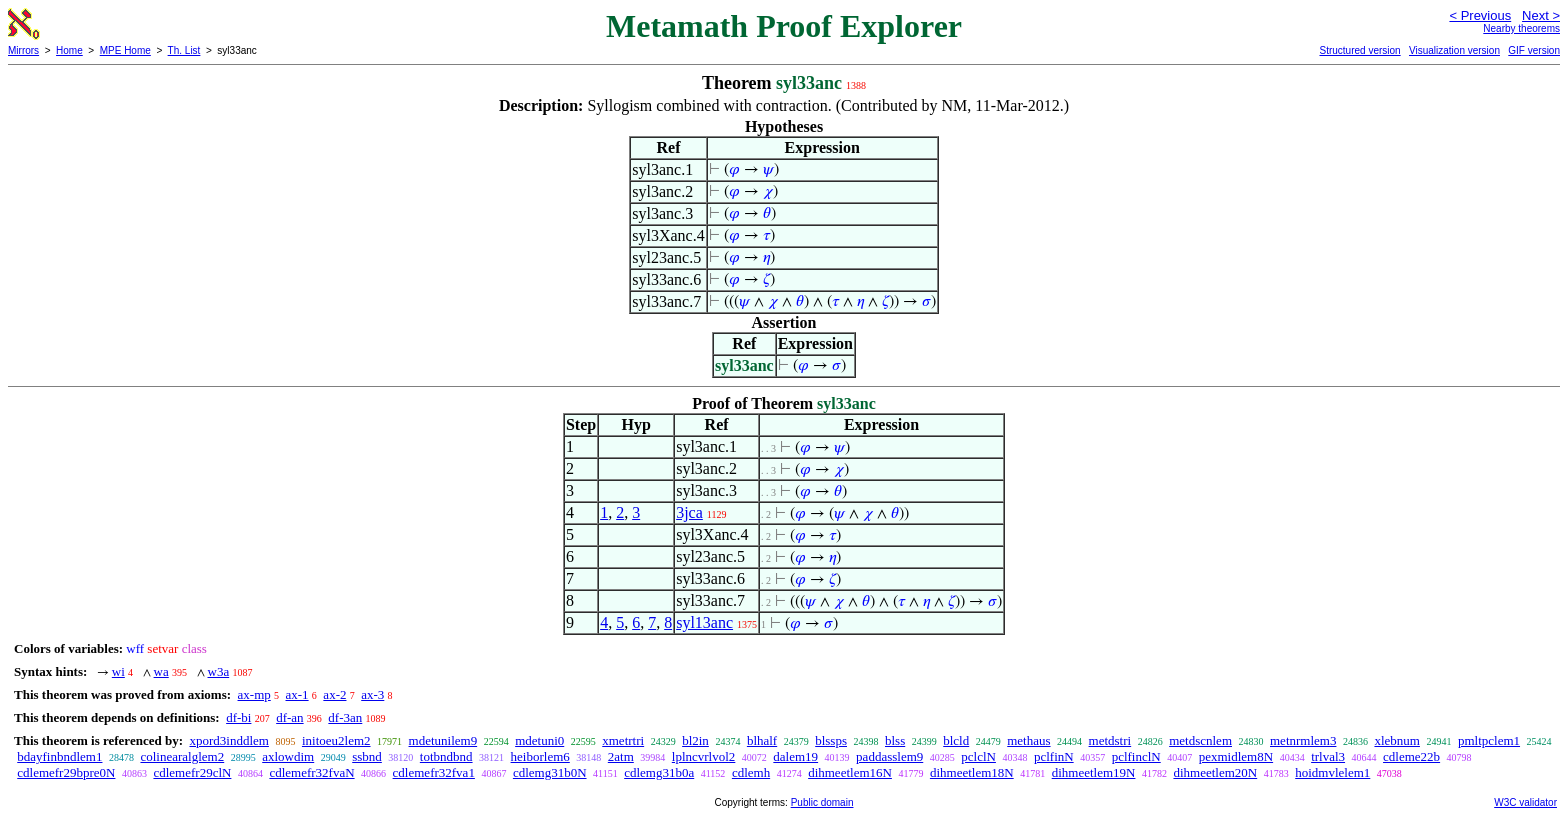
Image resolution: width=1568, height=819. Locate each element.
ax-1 (297, 694)
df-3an (345, 717)
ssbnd (367, 756)
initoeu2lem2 (336, 740)
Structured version (1359, 50)
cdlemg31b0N (550, 772)
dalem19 (795, 756)
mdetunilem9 (443, 740)
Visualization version (1454, 50)
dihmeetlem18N (972, 772)
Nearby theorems (1521, 28)
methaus (1028, 740)
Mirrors (23, 50)
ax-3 (372, 694)
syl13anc (704, 622)
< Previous (1480, 15)
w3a (219, 671)
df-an (289, 717)
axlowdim (288, 756)
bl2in (695, 740)
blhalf (762, 740)
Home (69, 50)
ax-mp (254, 694)
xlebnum (1397, 740)
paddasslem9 (889, 756)
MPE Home (125, 50)
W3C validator (1525, 802)
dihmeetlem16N (850, 772)
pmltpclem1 (1489, 740)
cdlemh (751, 772)
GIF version (1534, 50)
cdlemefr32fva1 (434, 772)
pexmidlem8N (1236, 756)
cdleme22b (1411, 756)
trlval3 (1328, 756)
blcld (956, 740)
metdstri (1110, 740)
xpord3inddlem (228, 740)
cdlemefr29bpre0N (66, 772)
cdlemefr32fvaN (311, 772)
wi (118, 671)
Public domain (822, 802)
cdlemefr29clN (192, 772)
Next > (1541, 15)
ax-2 (334, 694)
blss (895, 740)
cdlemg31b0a (659, 772)
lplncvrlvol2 (704, 756)
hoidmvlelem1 (1332, 772)
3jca (689, 512)
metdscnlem (1200, 740)
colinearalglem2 (182, 756)
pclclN (978, 756)
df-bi (238, 717)
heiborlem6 (540, 756)
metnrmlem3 (1303, 740)
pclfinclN (1136, 756)
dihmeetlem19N (1094, 772)
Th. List (184, 50)
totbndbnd (446, 756)
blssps (831, 740)
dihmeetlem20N (1215, 772)
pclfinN (1054, 756)
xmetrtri (623, 740)
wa (161, 671)
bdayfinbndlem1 (59, 756)
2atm (621, 756)
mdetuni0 (539, 740)
